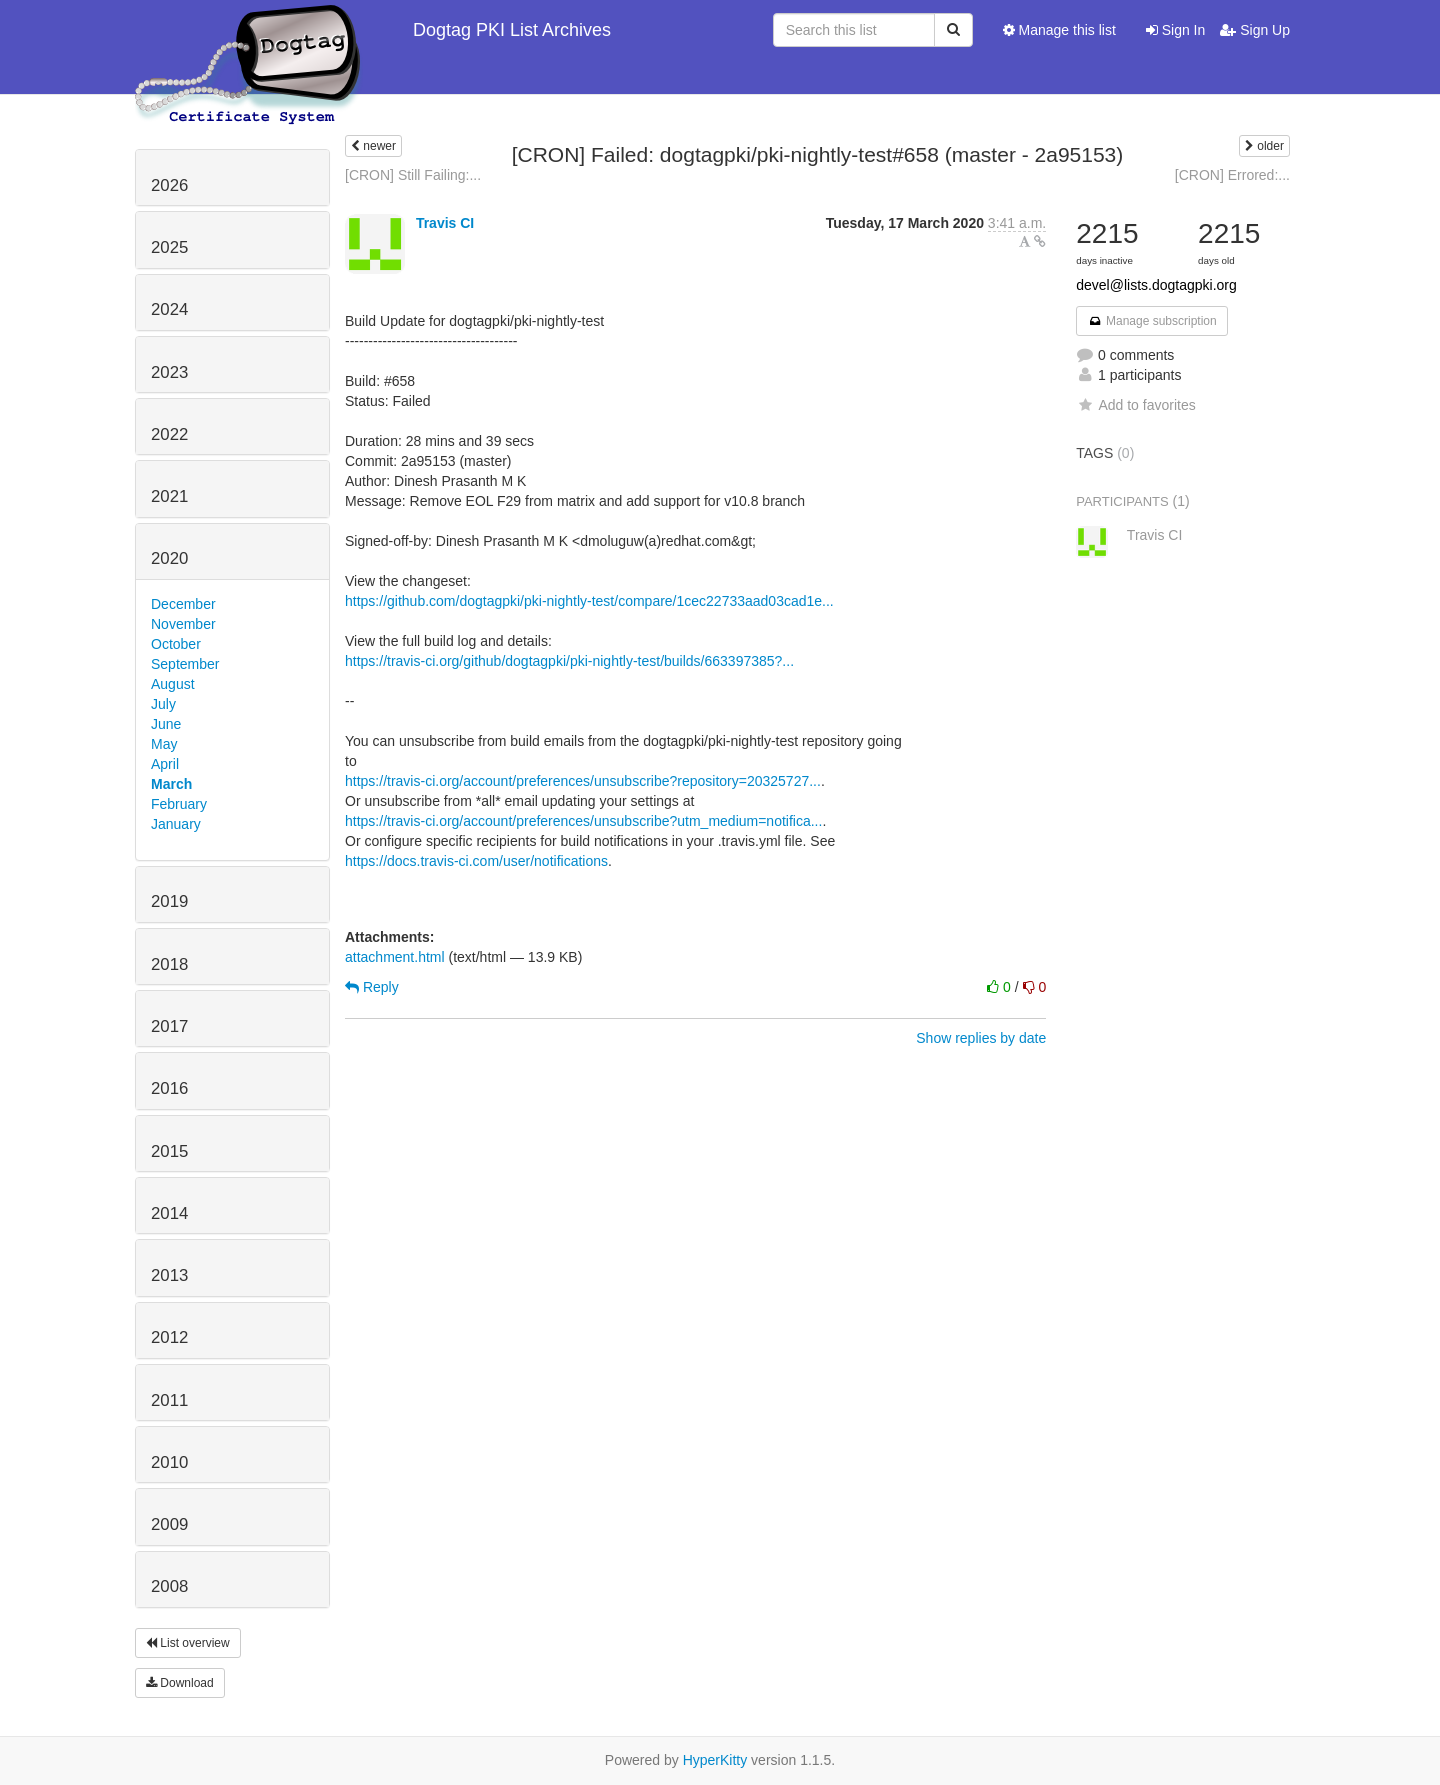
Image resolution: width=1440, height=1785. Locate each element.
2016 (169, 1088)
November (183, 624)
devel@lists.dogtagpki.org (1156, 285)
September (185, 664)
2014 (169, 1213)
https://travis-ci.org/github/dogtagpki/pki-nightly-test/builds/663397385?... (569, 661)
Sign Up (1255, 30)
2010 (169, 1462)
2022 (169, 434)
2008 (169, 1586)
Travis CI (445, 223)
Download (180, 1683)
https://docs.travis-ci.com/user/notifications (476, 861)
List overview (188, 1643)
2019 (169, 901)
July (163, 704)
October (176, 644)
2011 (169, 1400)
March (171, 784)
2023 (169, 372)
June (166, 724)
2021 (169, 496)
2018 (169, 964)
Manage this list (1059, 30)
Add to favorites (1135, 405)
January (176, 824)
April (165, 764)
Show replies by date (981, 1038)
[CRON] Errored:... (1232, 175)
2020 (169, 558)
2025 (169, 247)
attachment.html (395, 957)
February (179, 804)
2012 (169, 1337)
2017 (169, 1026)
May (164, 744)
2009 (169, 1524)
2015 (169, 1151)
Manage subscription (1152, 321)
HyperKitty (715, 1760)
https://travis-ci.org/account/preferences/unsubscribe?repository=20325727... (583, 781)
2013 (169, 1275)
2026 (169, 185)
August (173, 684)
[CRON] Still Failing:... (413, 175)
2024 (169, 309)
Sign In (1175, 30)
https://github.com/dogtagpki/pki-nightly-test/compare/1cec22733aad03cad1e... (589, 601)
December (183, 604)
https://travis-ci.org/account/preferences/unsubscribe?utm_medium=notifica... (583, 821)
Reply (372, 987)
